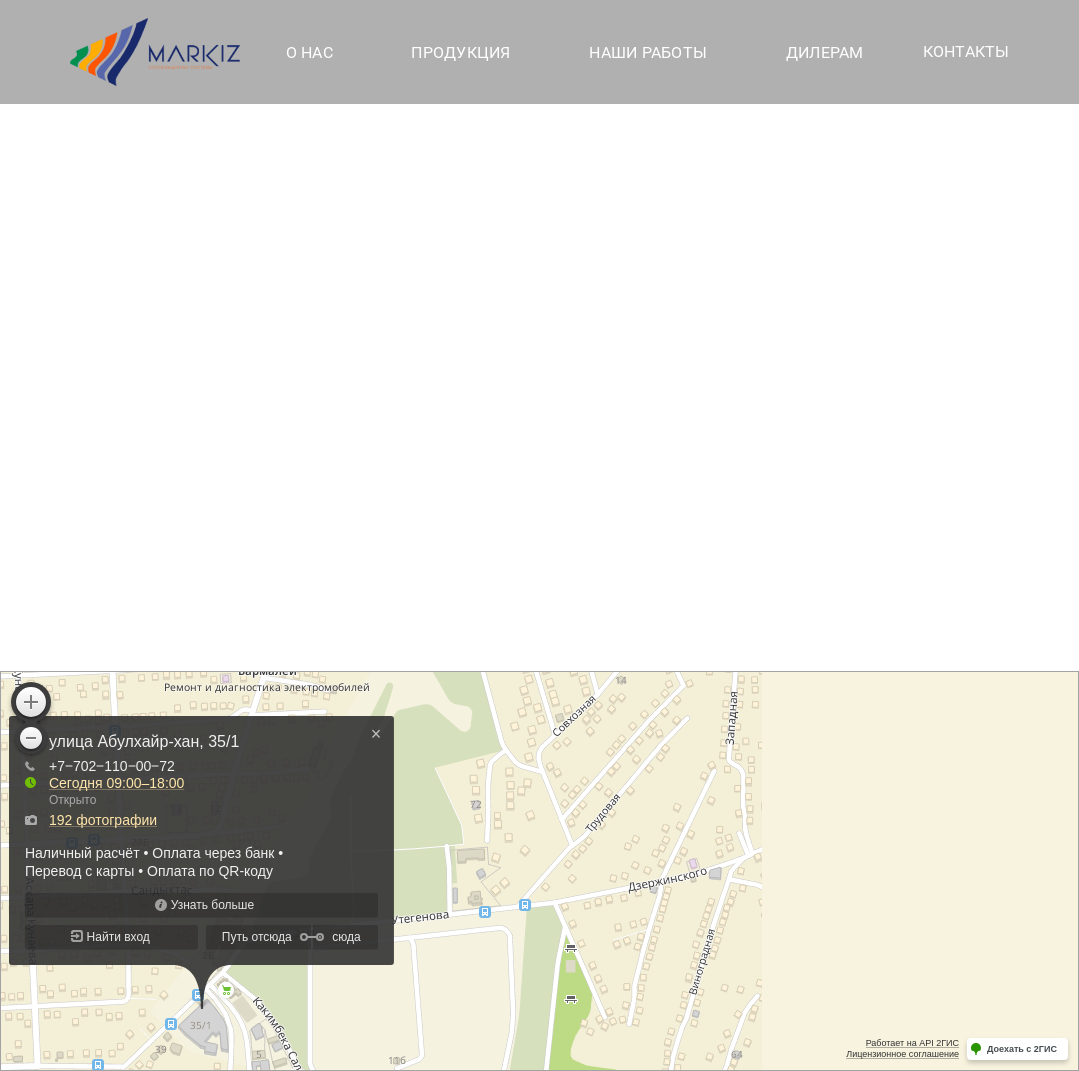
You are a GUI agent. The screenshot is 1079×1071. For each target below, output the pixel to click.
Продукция (460, 52)
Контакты (966, 51)
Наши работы (648, 52)
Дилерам (825, 52)
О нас (309, 52)
